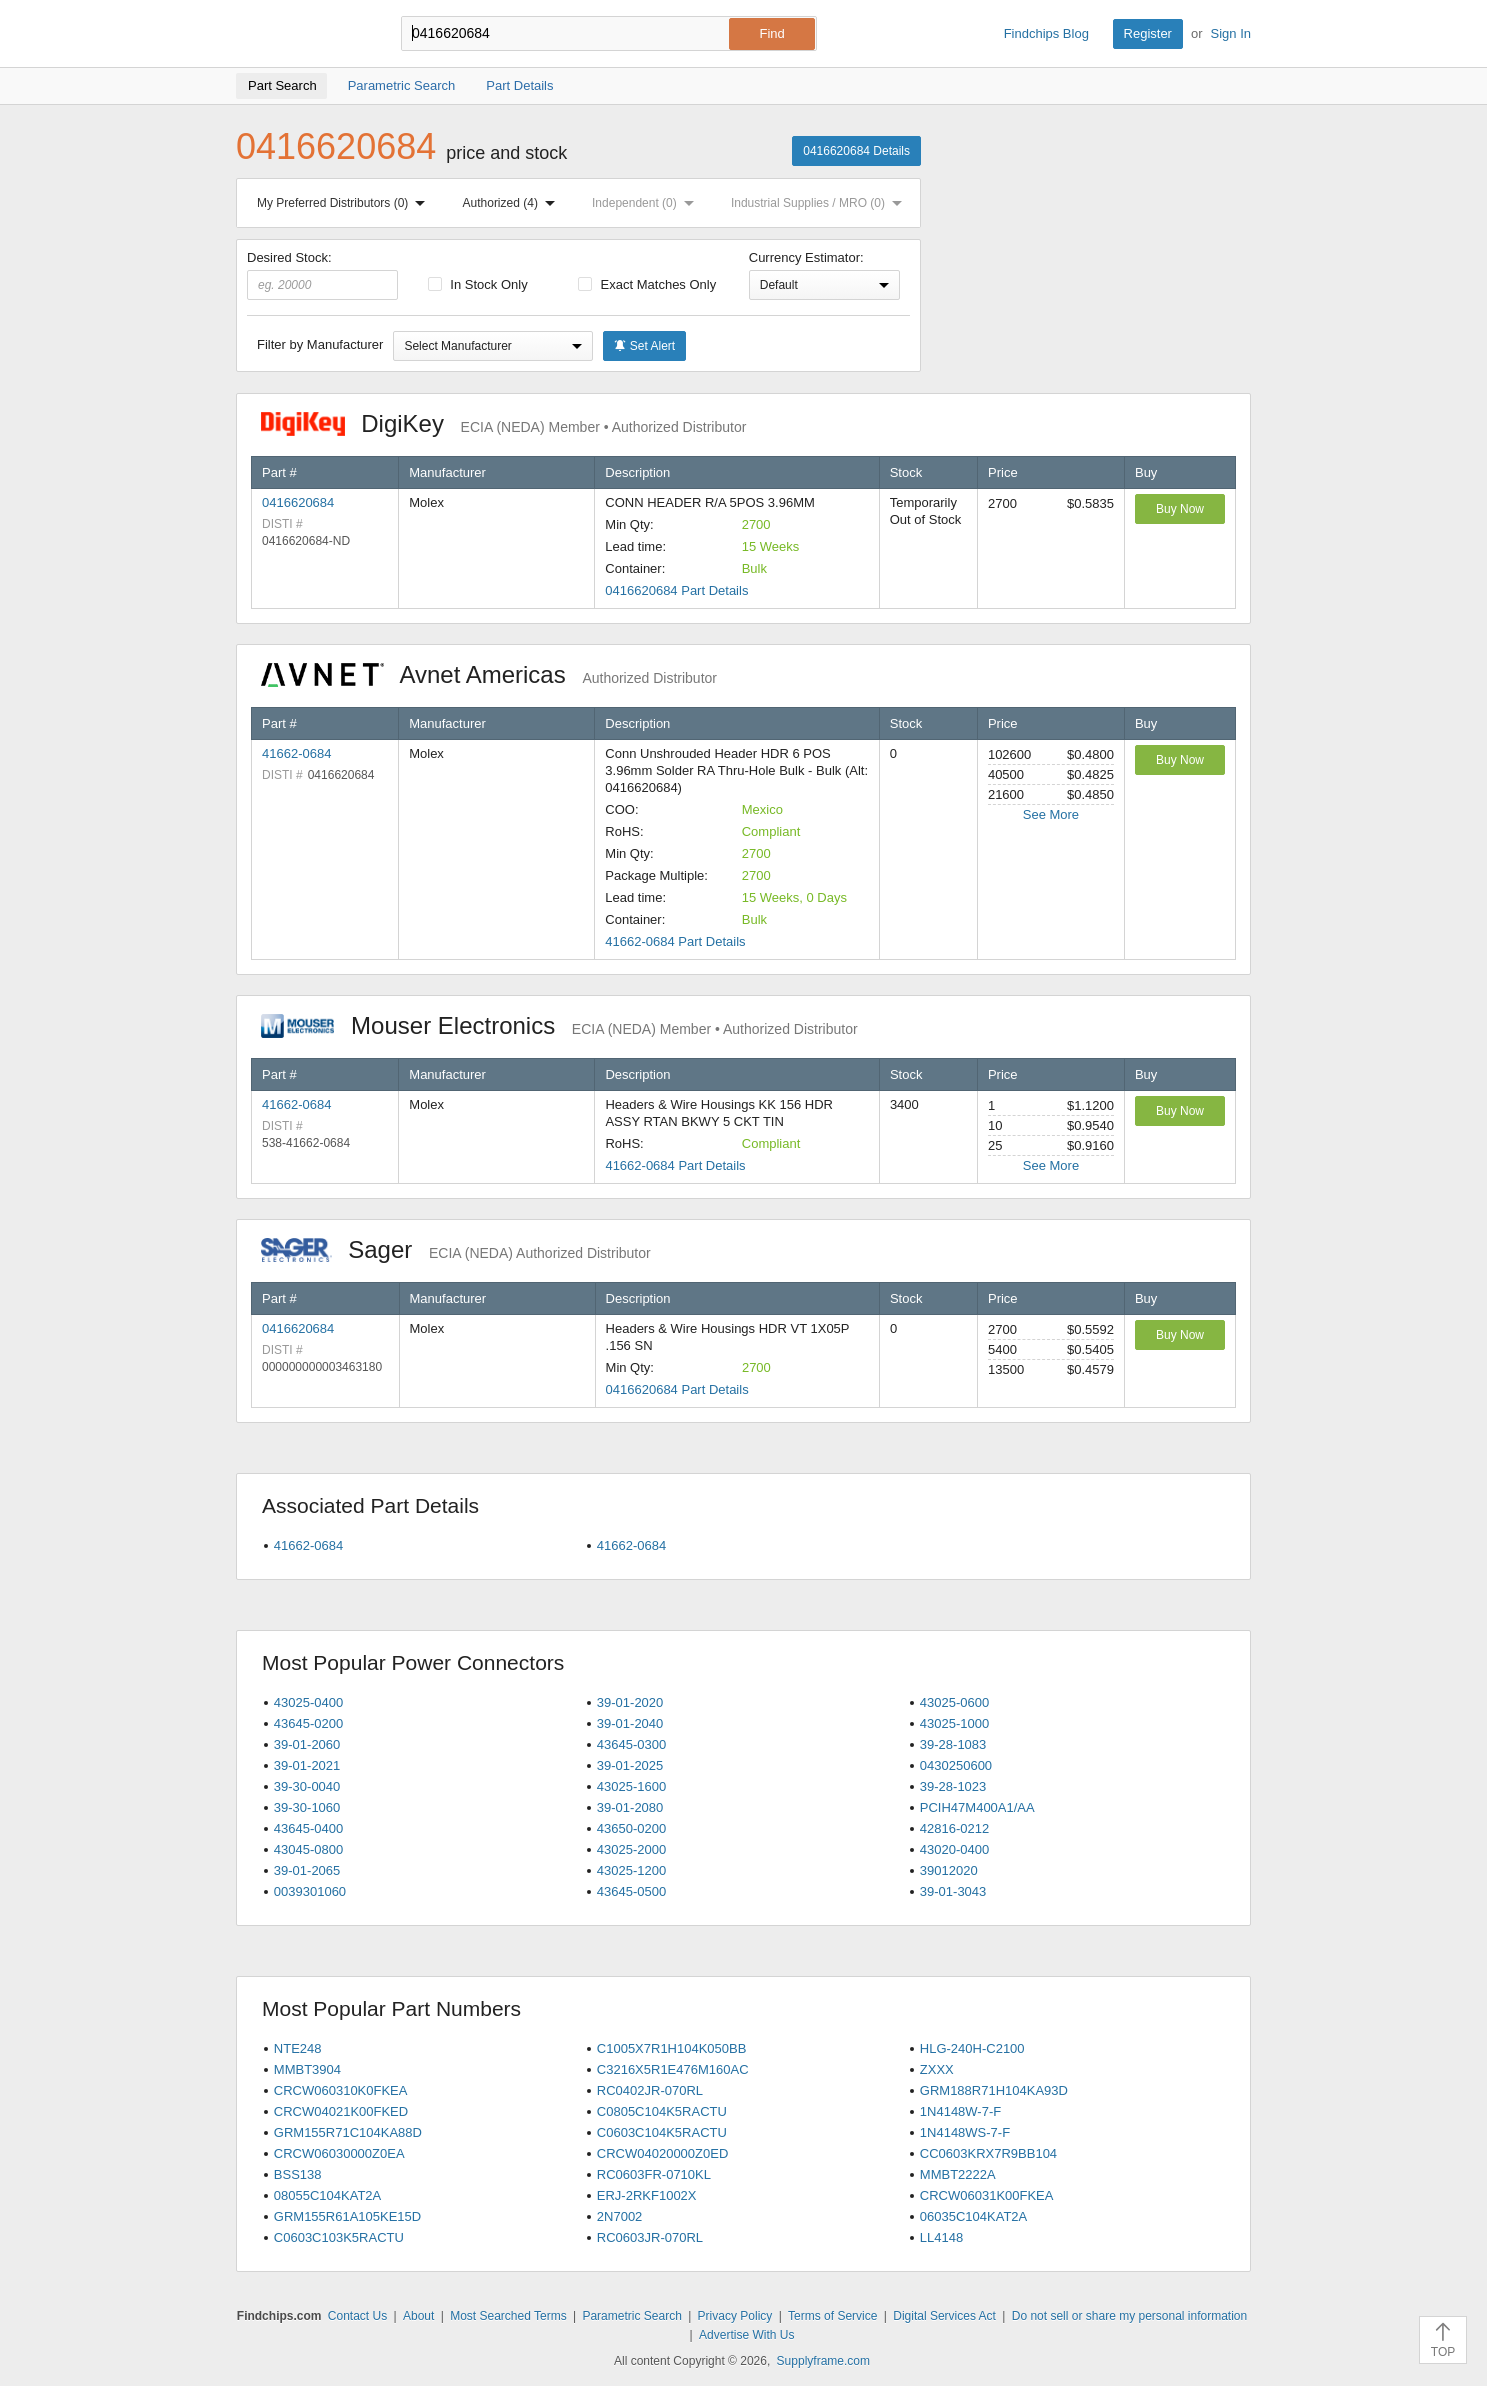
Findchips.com (301, 34)
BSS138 (298, 2174)
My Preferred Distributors (345, 203)
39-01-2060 (307, 1744)
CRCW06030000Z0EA (339, 2153)
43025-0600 (954, 1702)
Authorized (513, 203)
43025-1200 (631, 1870)
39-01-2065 (307, 1870)
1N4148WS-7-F (965, 2132)
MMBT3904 (307, 2069)
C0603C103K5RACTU (339, 2237)
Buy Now (1180, 509)
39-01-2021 (307, 1765)
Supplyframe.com (823, 2361)
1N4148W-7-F (960, 2111)
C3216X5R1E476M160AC (673, 2069)
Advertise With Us (746, 2335)
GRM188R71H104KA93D (994, 2090)
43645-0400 (308, 1828)
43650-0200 (631, 1828)
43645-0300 (631, 1744)
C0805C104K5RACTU (662, 2111)
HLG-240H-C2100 (972, 2048)
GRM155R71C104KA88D (348, 2132)
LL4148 (941, 2237)
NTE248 (298, 2048)
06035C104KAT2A (973, 2216)
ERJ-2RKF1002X (647, 2195)
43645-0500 (631, 1891)
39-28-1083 (953, 1744)
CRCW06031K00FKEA (987, 2195)
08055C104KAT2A (327, 2195)
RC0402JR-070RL (650, 2090)
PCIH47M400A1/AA (977, 1807)
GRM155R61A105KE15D (347, 2216)
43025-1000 (954, 1723)
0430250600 (956, 1765)
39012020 (949, 1870)
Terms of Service (832, 2316)
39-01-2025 (630, 1765)
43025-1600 (631, 1786)
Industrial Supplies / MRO (820, 203)
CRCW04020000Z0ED (663, 2153)
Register (1148, 33)
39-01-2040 (630, 1723)
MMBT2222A (958, 2174)
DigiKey (503, 423)
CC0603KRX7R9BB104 (988, 2153)
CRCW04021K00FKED (341, 2111)
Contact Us (357, 2316)
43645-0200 (308, 1723)
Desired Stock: (322, 275)
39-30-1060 (307, 1807)
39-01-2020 (630, 1702)
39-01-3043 (953, 1891)
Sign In (1231, 33)
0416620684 (298, 502)
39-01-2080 (630, 1807)
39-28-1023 (953, 1786)
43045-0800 (308, 1849)
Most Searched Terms (508, 2316)
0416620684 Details (856, 151)
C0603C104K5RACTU (662, 2132)
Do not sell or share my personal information (1129, 2316)
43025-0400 (308, 1702)
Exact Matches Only (647, 284)
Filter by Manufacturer (320, 344)
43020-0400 (954, 1849)
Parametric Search (631, 2316)
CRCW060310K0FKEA (341, 2090)
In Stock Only (478, 284)
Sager (456, 1249)
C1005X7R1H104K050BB (672, 2048)
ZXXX (937, 2069)
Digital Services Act (944, 2316)
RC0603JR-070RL (650, 2237)
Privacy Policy (735, 2316)
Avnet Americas (489, 674)
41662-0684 (296, 753)
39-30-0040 (307, 1786)
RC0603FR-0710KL (654, 2174)
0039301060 (310, 1891)
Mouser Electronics (559, 1025)
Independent (647, 203)
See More (1051, 814)
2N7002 (620, 2216)
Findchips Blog (1046, 33)
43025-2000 (631, 1849)
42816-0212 (954, 1828)
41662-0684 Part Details (675, 941)
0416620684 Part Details (676, 590)
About (418, 2316)
